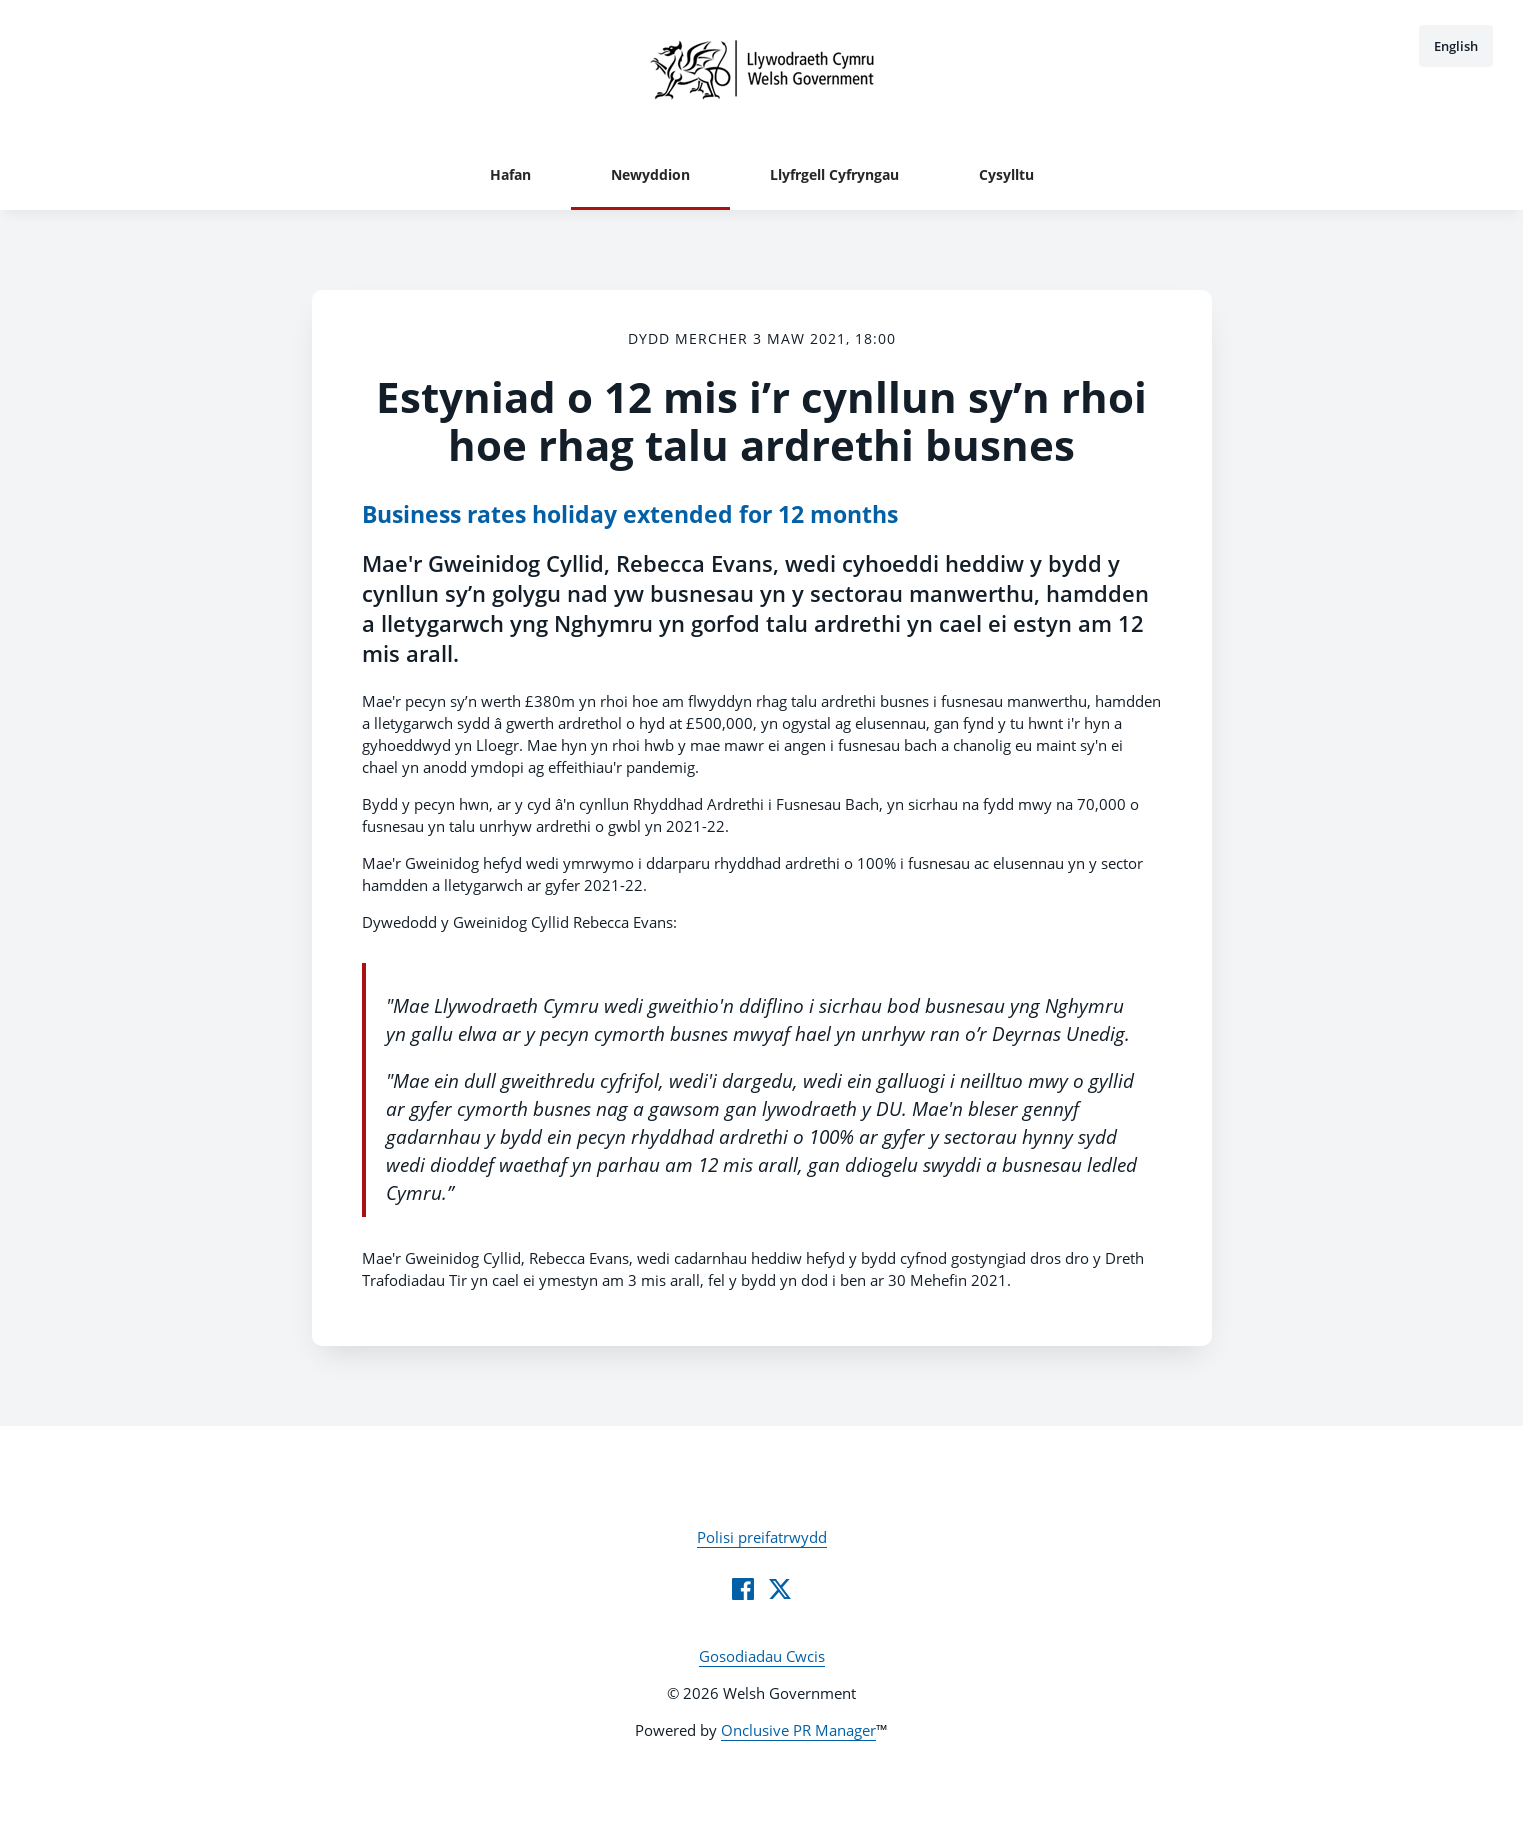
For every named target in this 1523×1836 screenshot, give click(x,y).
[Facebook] (743, 1589)
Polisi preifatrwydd (762, 1537)
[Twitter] (780, 1589)
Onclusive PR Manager (798, 1730)
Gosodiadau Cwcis (762, 1656)
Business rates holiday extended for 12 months (630, 514)
